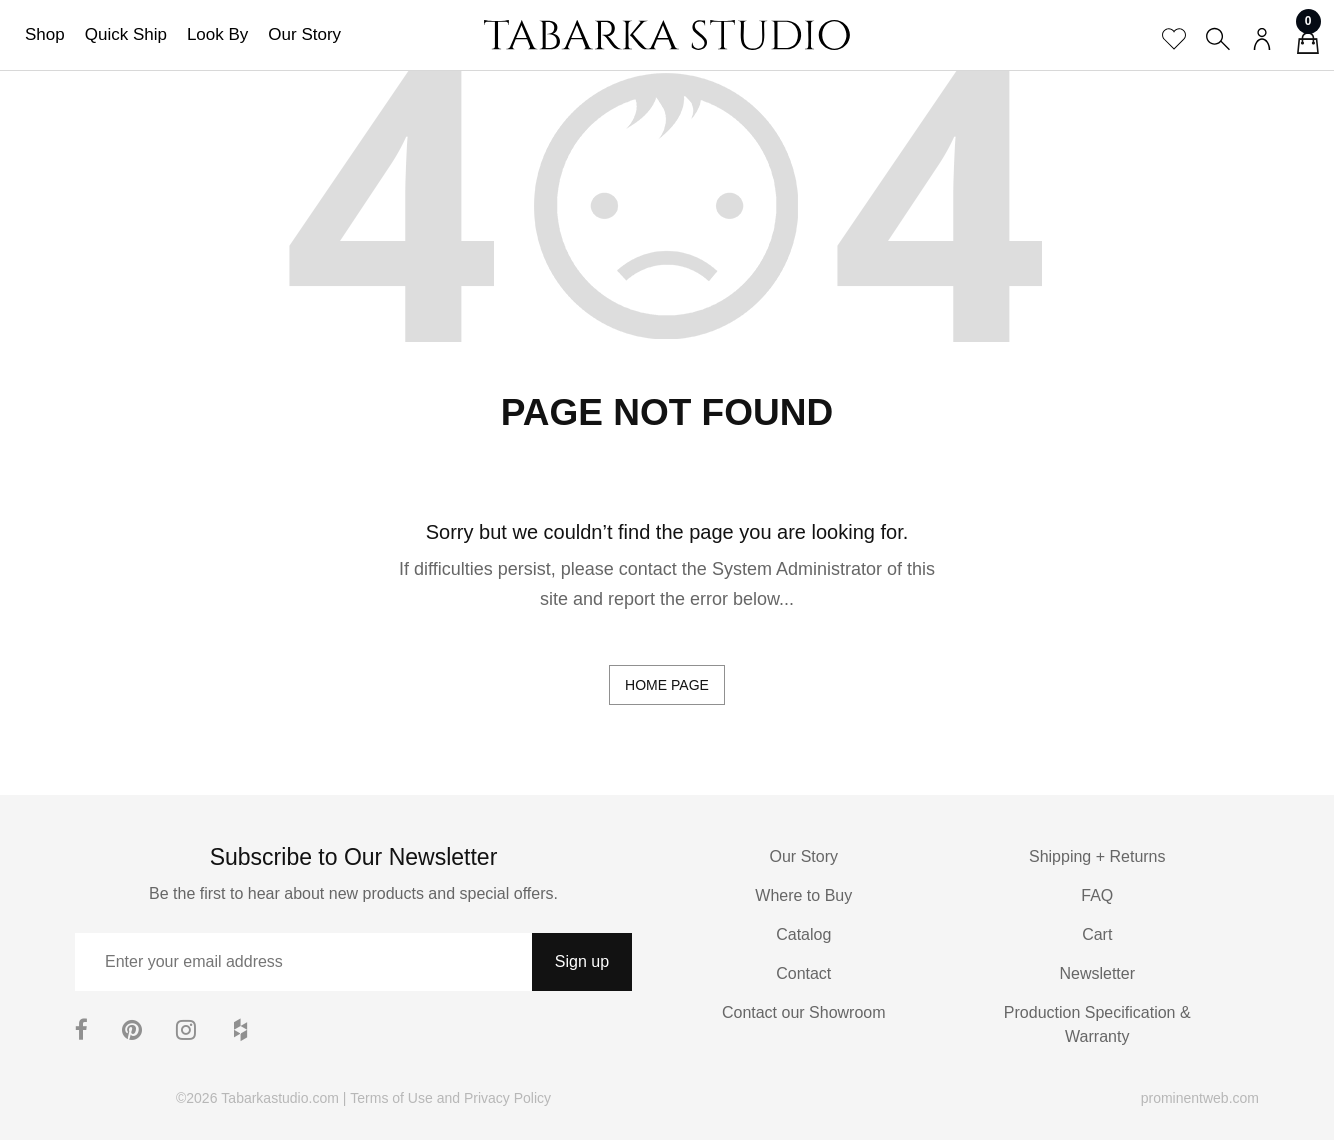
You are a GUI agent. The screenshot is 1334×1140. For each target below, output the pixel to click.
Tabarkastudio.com (280, 1098)
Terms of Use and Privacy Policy (450, 1098)
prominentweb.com (1200, 1098)
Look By (217, 34)
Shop (45, 34)
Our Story (304, 34)
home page (667, 685)
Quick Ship (126, 34)
